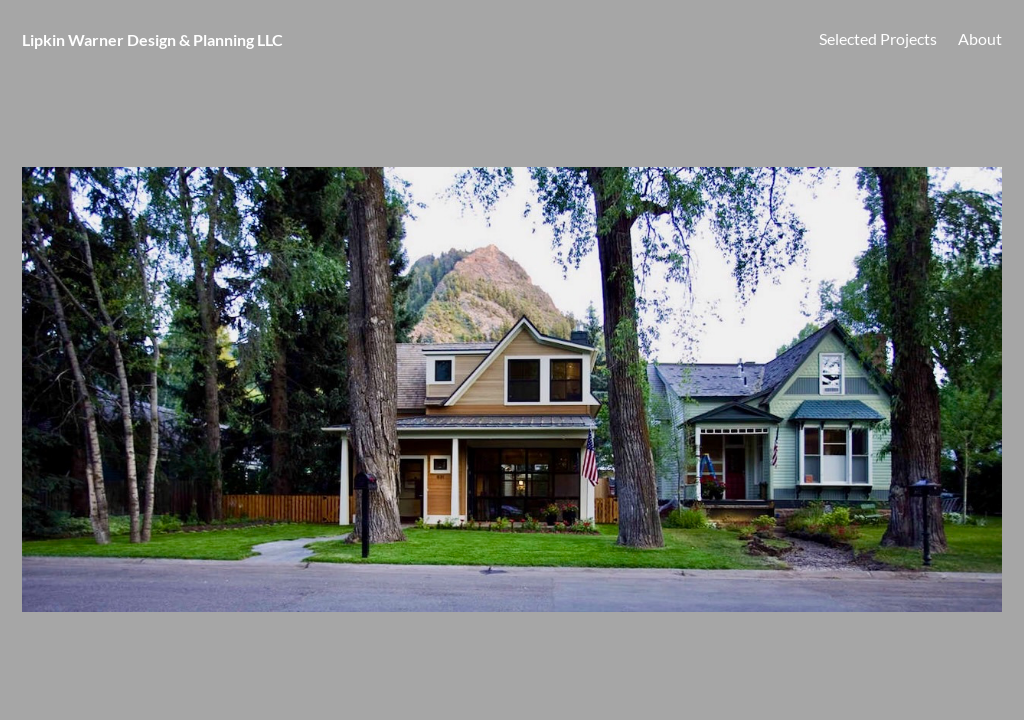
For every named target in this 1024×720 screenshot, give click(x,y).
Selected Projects (878, 38)
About (980, 38)
